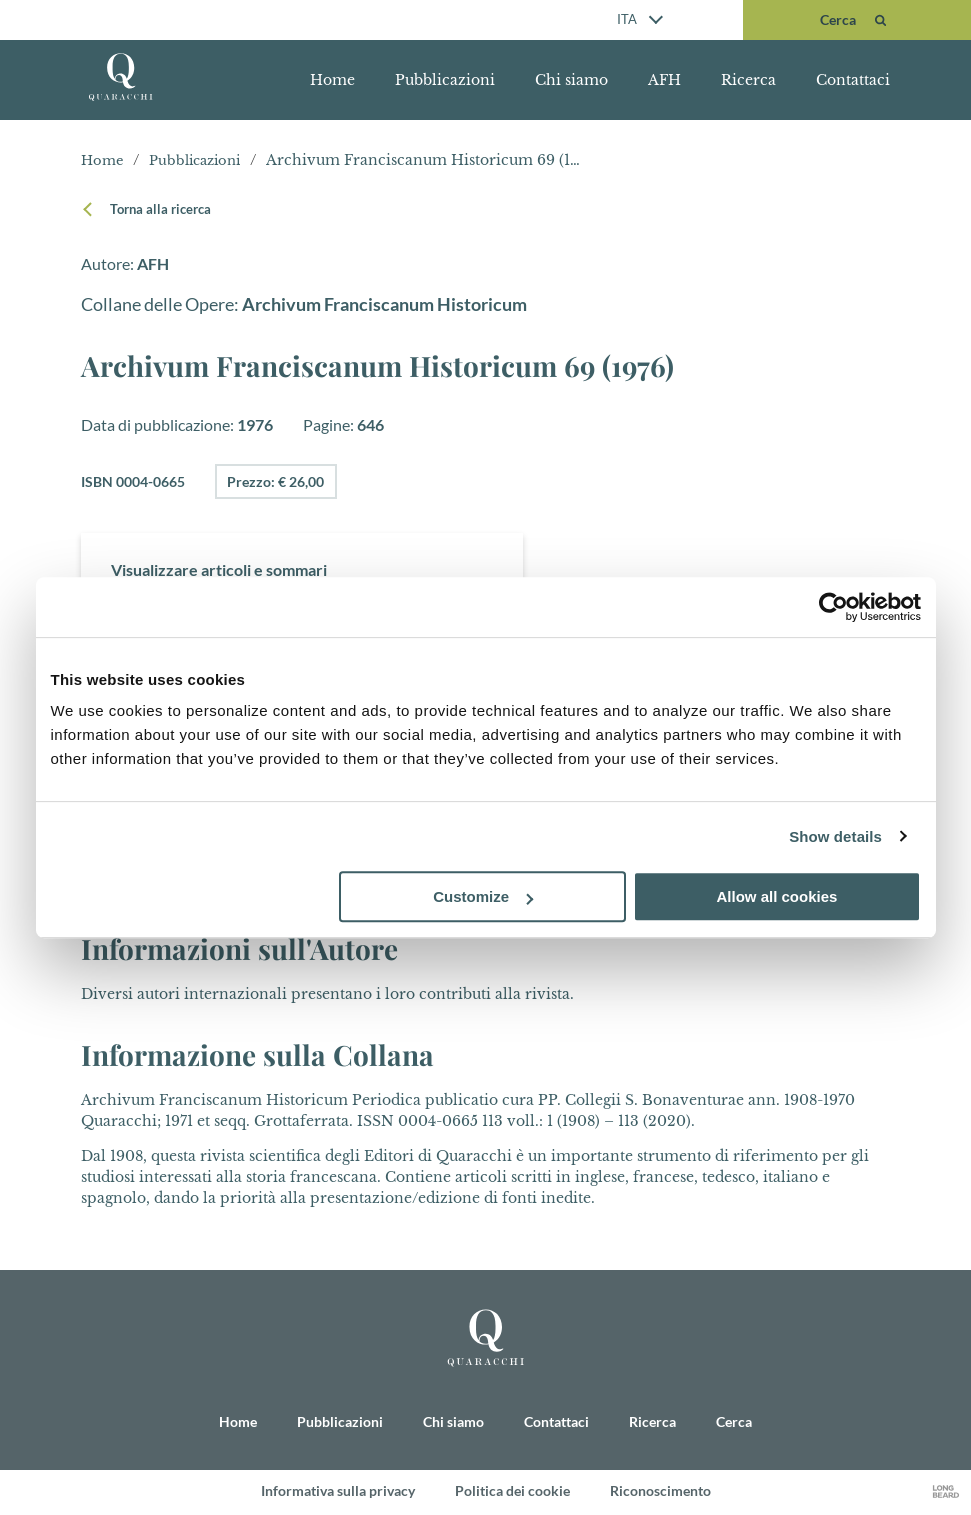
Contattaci (853, 80)
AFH (664, 80)
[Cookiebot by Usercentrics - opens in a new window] (833, 607)
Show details (835, 836)
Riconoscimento (660, 1492)
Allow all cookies (777, 896)
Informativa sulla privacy (338, 1492)
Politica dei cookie (512, 1492)
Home (332, 80)
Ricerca (748, 80)
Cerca (734, 1423)
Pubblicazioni (445, 80)
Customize (483, 896)
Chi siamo (571, 80)
